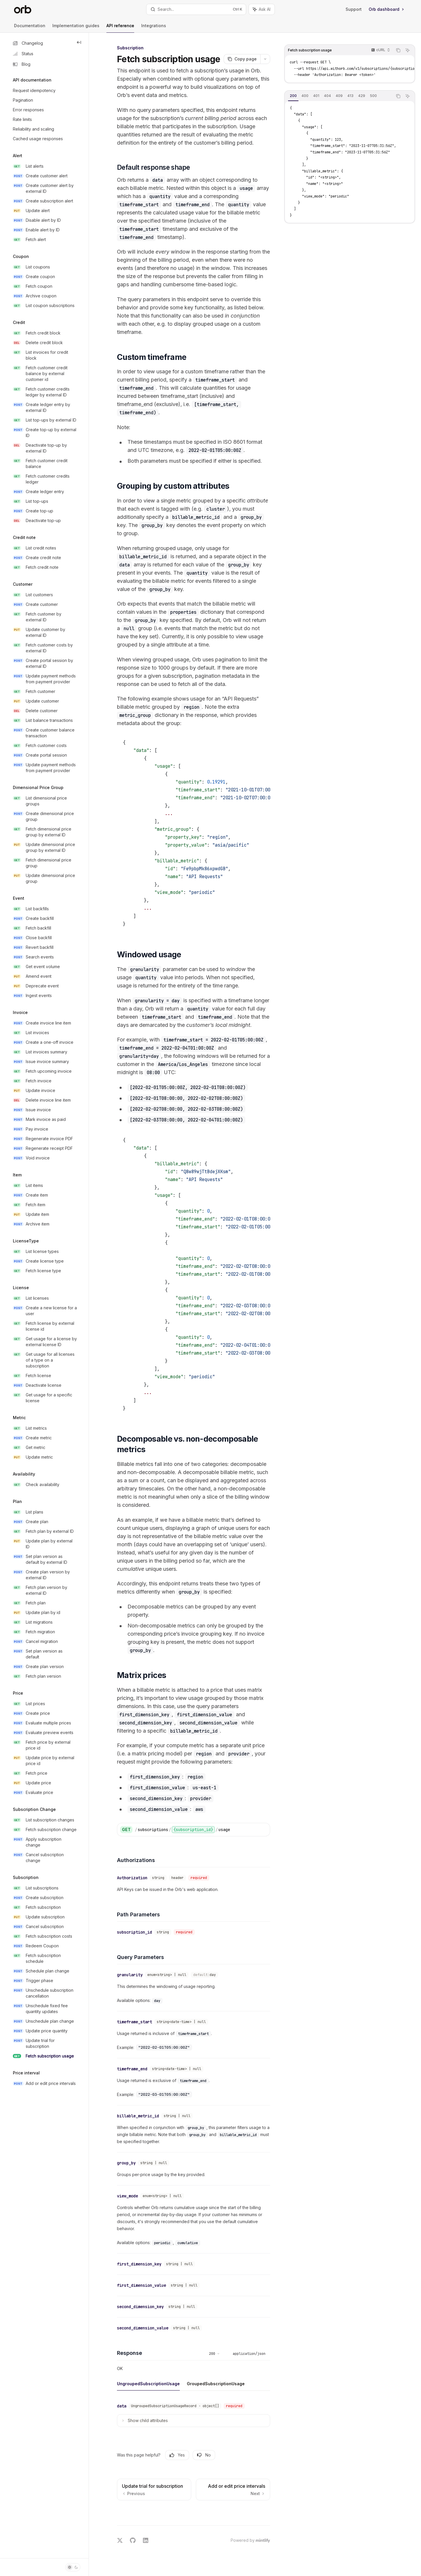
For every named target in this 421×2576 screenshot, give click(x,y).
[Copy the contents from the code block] (398, 50)
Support (354, 9)
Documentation (29, 28)
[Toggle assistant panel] (262, 9)
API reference (120, 28)
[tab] (293, 95)
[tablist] (338, 96)
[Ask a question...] (193, 2510)
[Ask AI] (407, 50)
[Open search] (196, 9)
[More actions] (265, 59)
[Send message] (263, 2513)
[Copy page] (242, 59)
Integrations (153, 28)
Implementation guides (75, 28)
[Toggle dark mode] (72, 2567)
